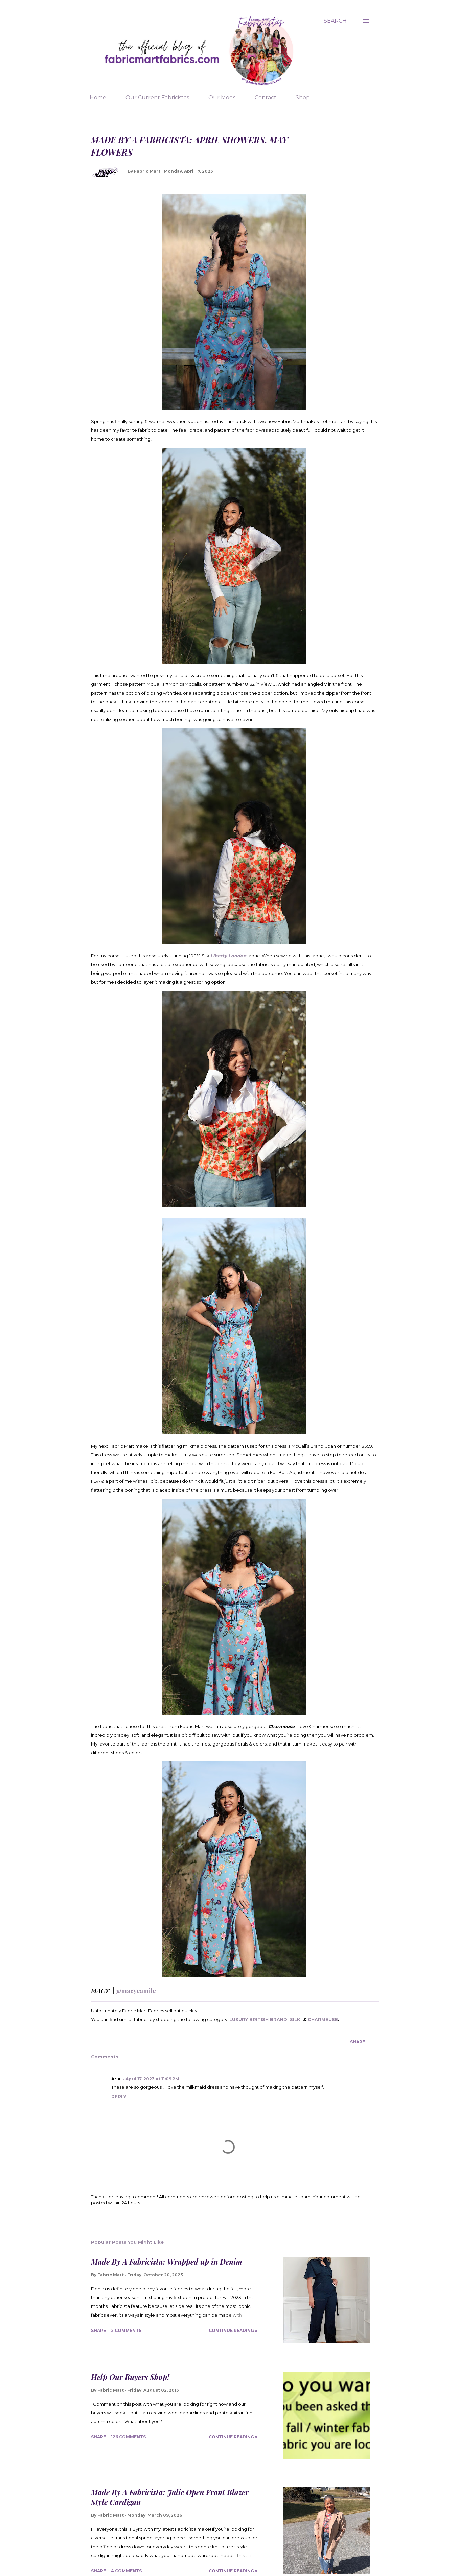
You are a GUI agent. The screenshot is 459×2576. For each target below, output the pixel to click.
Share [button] (357, 2041)
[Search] (335, 21)
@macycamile (135, 1991)
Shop (303, 97)
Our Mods (221, 97)
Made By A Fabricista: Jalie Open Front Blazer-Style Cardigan (171, 2497)
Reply (118, 2096)
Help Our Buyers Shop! (130, 2377)
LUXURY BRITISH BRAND (258, 2019)
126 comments (128, 2436)
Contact (265, 97)
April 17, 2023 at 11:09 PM (152, 2078)
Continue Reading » (233, 2330)
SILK (295, 2019)
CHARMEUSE (323, 2019)
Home (98, 97)
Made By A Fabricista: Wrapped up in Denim (166, 2261)
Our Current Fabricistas (157, 97)
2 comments (126, 2330)
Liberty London (228, 955)
